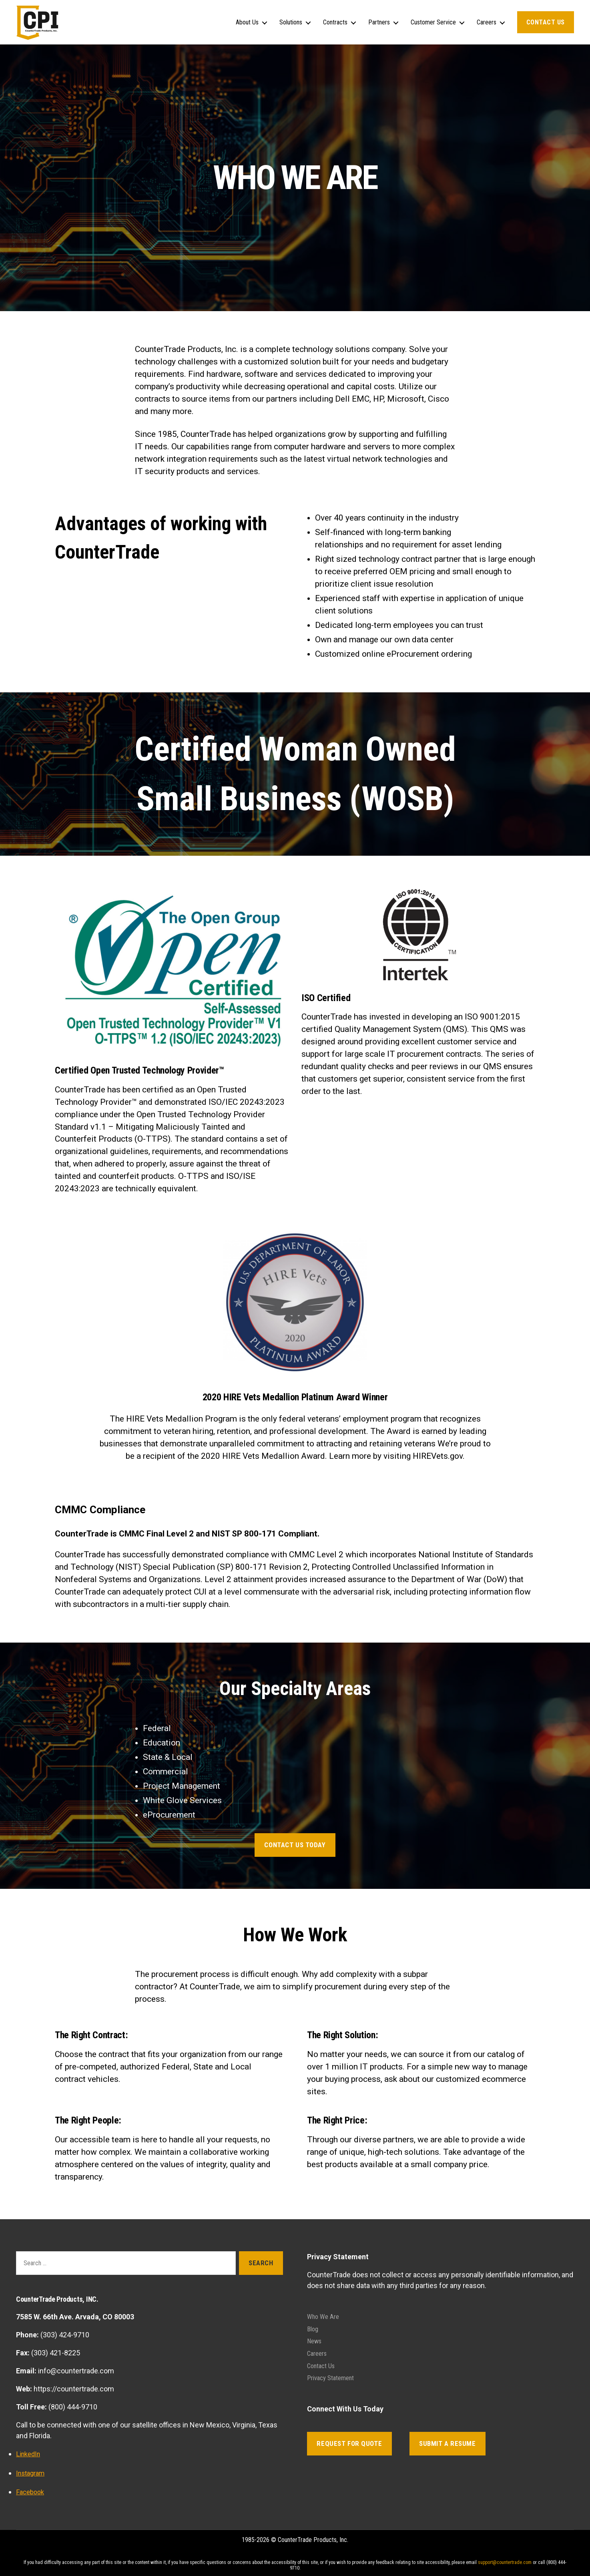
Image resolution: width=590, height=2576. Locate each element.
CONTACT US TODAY (294, 1845)
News (315, 2340)
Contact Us (545, 22)
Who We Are (324, 2316)
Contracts (335, 22)
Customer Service (433, 22)
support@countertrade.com (505, 2561)
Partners (379, 22)
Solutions (290, 22)
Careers (486, 22)
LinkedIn (29, 2453)
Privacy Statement (333, 2376)
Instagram (32, 2472)
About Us (247, 22)
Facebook (31, 2491)
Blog (313, 2328)
